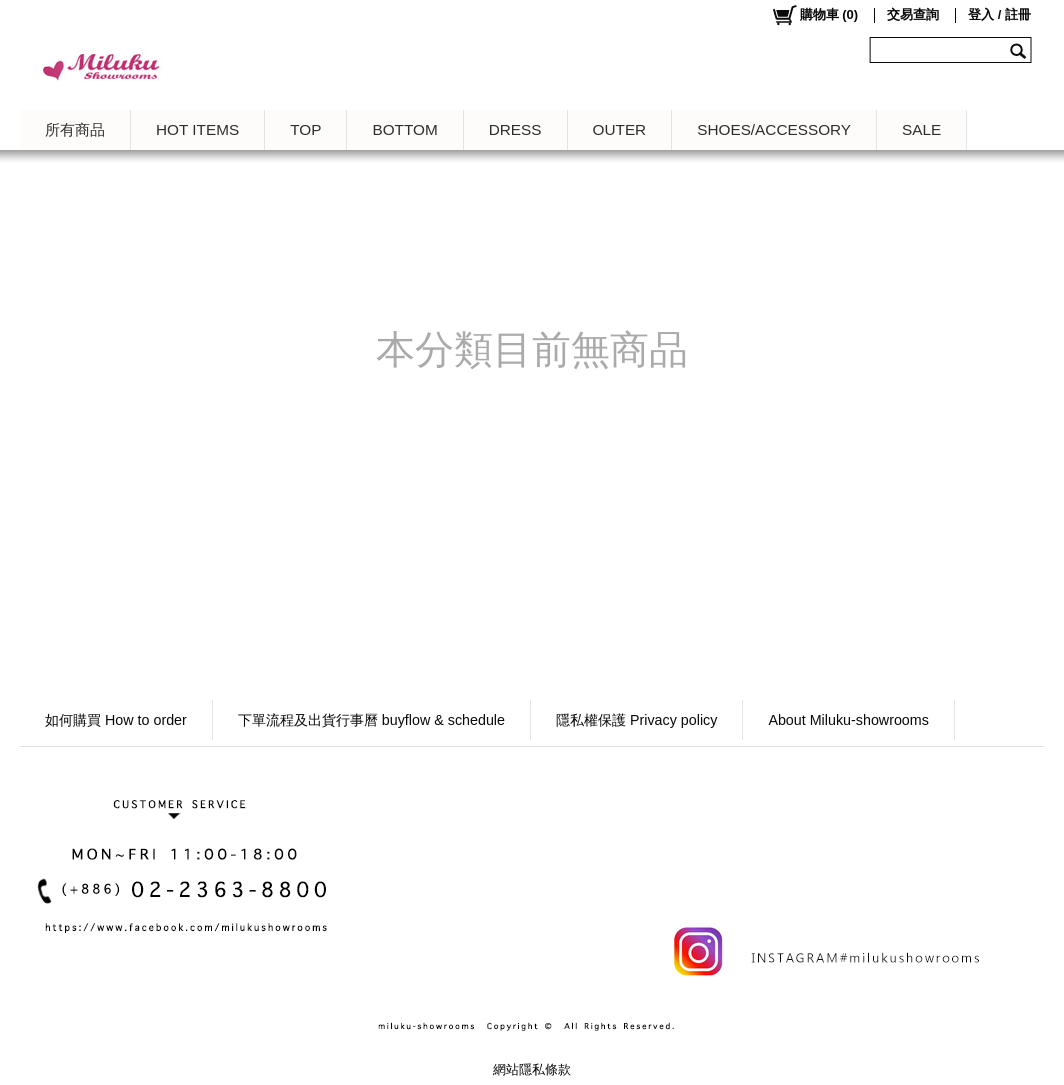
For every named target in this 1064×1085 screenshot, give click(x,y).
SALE (921, 129)
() (814, 15)
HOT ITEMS (197, 129)
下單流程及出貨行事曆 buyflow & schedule (371, 720)
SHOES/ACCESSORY (774, 129)
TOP (305, 129)
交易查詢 (913, 14)
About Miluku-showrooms (848, 720)
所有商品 (75, 129)
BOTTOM (404, 129)
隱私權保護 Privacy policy (636, 720)
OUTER (620, 129)
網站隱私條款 (532, 1069)
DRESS (515, 129)
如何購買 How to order (116, 720)
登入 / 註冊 (999, 14)
